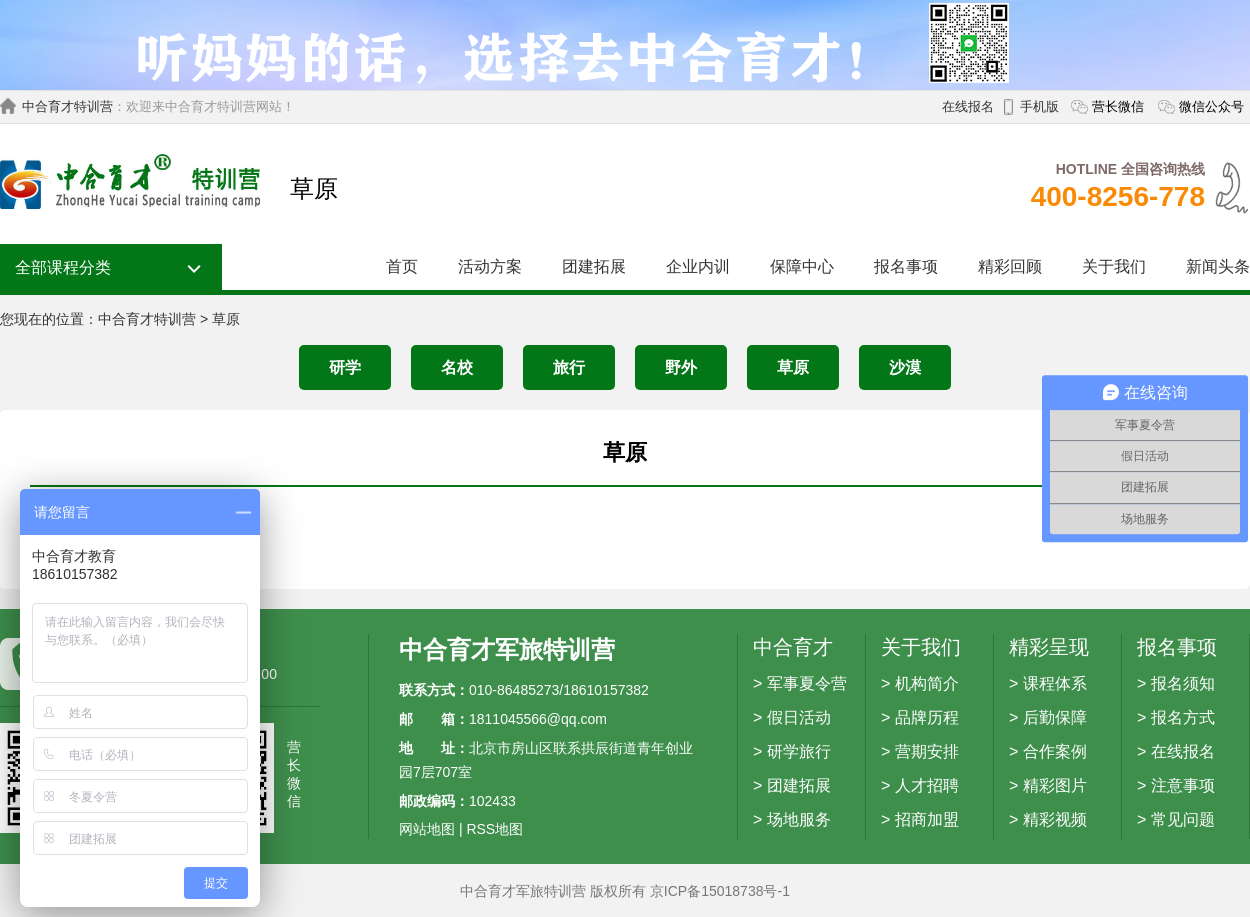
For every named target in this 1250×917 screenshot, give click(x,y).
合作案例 (1055, 751)
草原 (226, 319)
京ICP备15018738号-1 (720, 891)
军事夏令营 (807, 683)
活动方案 (490, 266)
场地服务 (799, 819)
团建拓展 (594, 266)
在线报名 (968, 106)
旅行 (569, 367)
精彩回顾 (1010, 266)
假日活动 (799, 717)
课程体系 (1055, 683)
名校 (457, 367)
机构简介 (927, 683)
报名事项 (906, 266)
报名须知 (1183, 683)
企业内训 (698, 266)
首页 (402, 266)
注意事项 (1183, 785)
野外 (681, 367)
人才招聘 (927, 785)
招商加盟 (927, 819)
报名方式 (1183, 717)
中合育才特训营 (67, 106)
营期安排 (927, 751)
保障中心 (802, 266)
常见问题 (1183, 819)
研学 (345, 367)
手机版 (1039, 106)
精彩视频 (1055, 819)
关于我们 (1114, 266)
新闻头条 (1218, 266)
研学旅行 (799, 751)
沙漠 (905, 367)
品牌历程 (927, 717)
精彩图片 (1055, 785)
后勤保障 (1055, 717)
